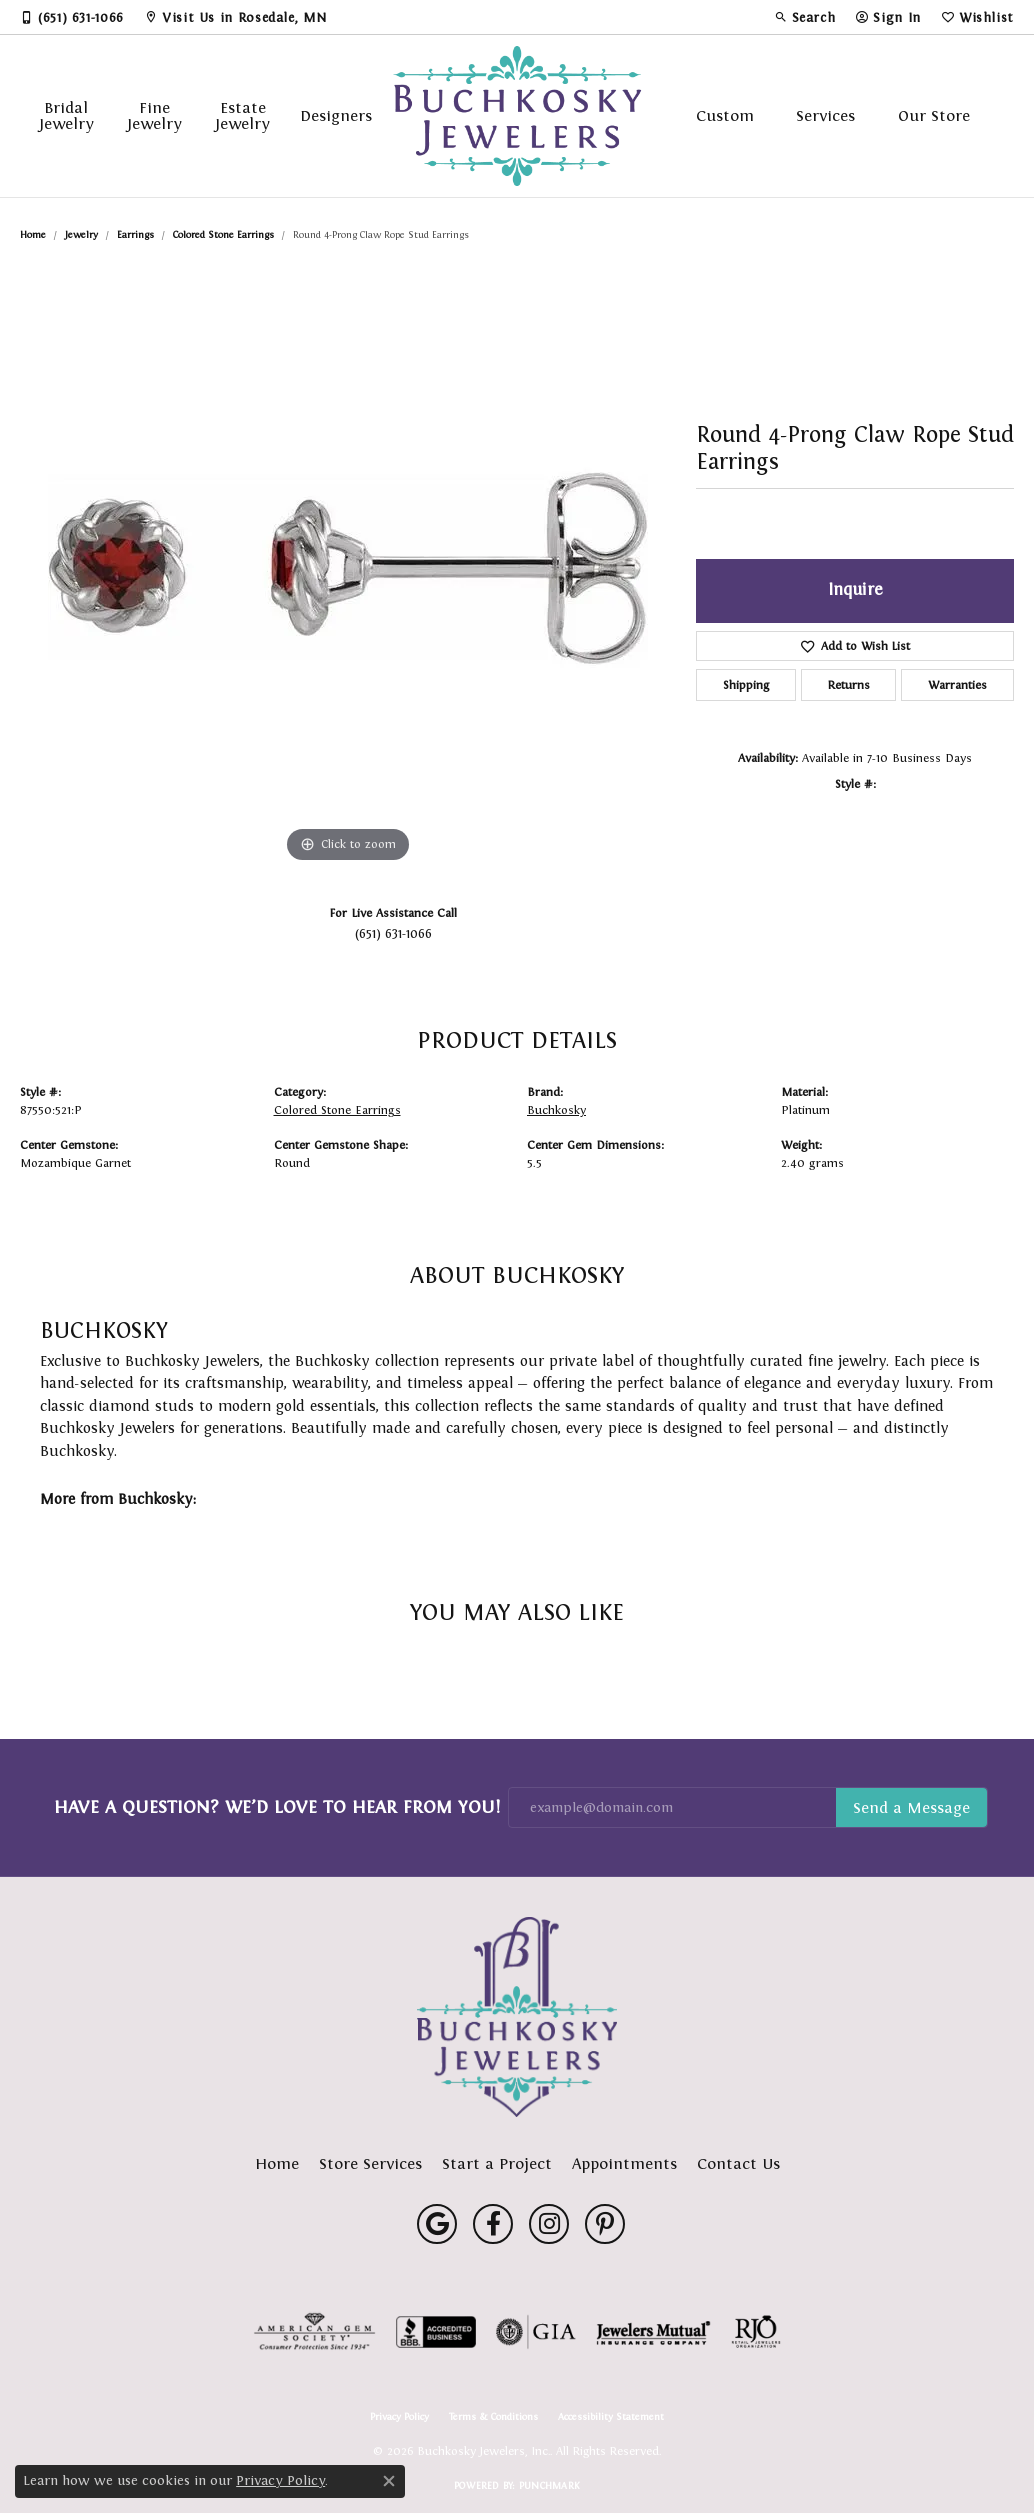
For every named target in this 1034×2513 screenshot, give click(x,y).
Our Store (934, 115)
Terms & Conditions (493, 2417)
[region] (348, 568)
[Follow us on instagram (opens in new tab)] (549, 2224)
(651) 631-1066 (393, 933)
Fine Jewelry (154, 115)
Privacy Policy (399, 2417)
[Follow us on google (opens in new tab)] (437, 2224)
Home (33, 234)
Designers (336, 115)
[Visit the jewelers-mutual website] (653, 2332)
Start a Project (497, 2163)
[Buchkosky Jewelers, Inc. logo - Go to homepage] (517, 116)
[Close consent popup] (389, 2481)
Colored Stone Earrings (223, 234)
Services (825, 115)
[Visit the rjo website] (756, 2332)
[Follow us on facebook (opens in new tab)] (493, 2224)
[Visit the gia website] (536, 2332)
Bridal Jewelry (66, 115)
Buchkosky (556, 1110)
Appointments (624, 2163)
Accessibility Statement (611, 2417)
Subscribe (911, 1808)
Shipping (746, 685)
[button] (805, 17)
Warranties (957, 685)
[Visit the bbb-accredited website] (436, 2332)
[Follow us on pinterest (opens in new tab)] (605, 2224)
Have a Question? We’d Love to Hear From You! (277, 1807)
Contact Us (738, 2163)
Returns (849, 685)
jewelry (81, 234)
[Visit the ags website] (314, 2332)
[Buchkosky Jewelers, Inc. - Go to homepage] (517, 2017)
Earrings (135, 234)
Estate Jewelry (242, 115)
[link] (72, 17)
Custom (725, 115)
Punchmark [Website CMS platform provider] (549, 2485)
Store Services (370, 2163)
